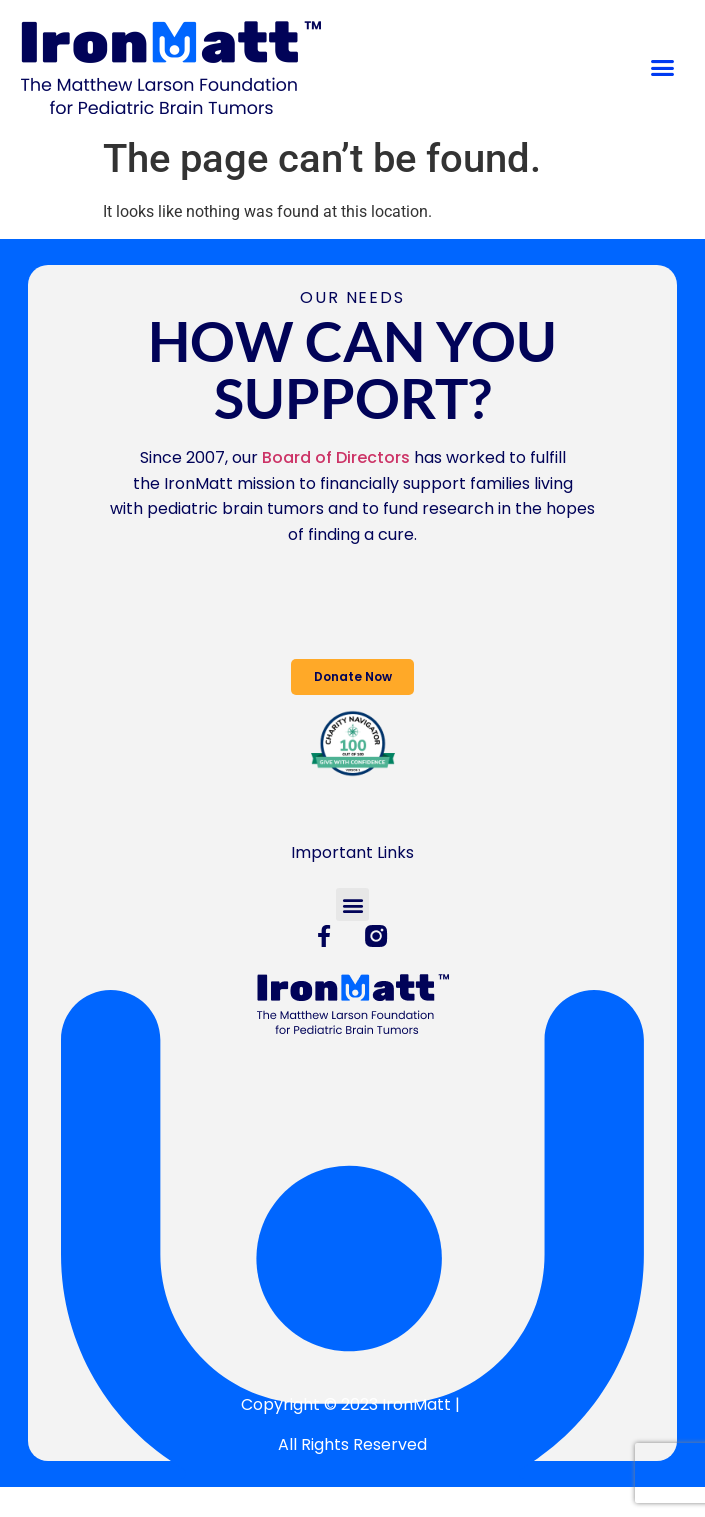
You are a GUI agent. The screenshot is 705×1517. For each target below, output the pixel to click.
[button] (662, 68)
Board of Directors (336, 457)
